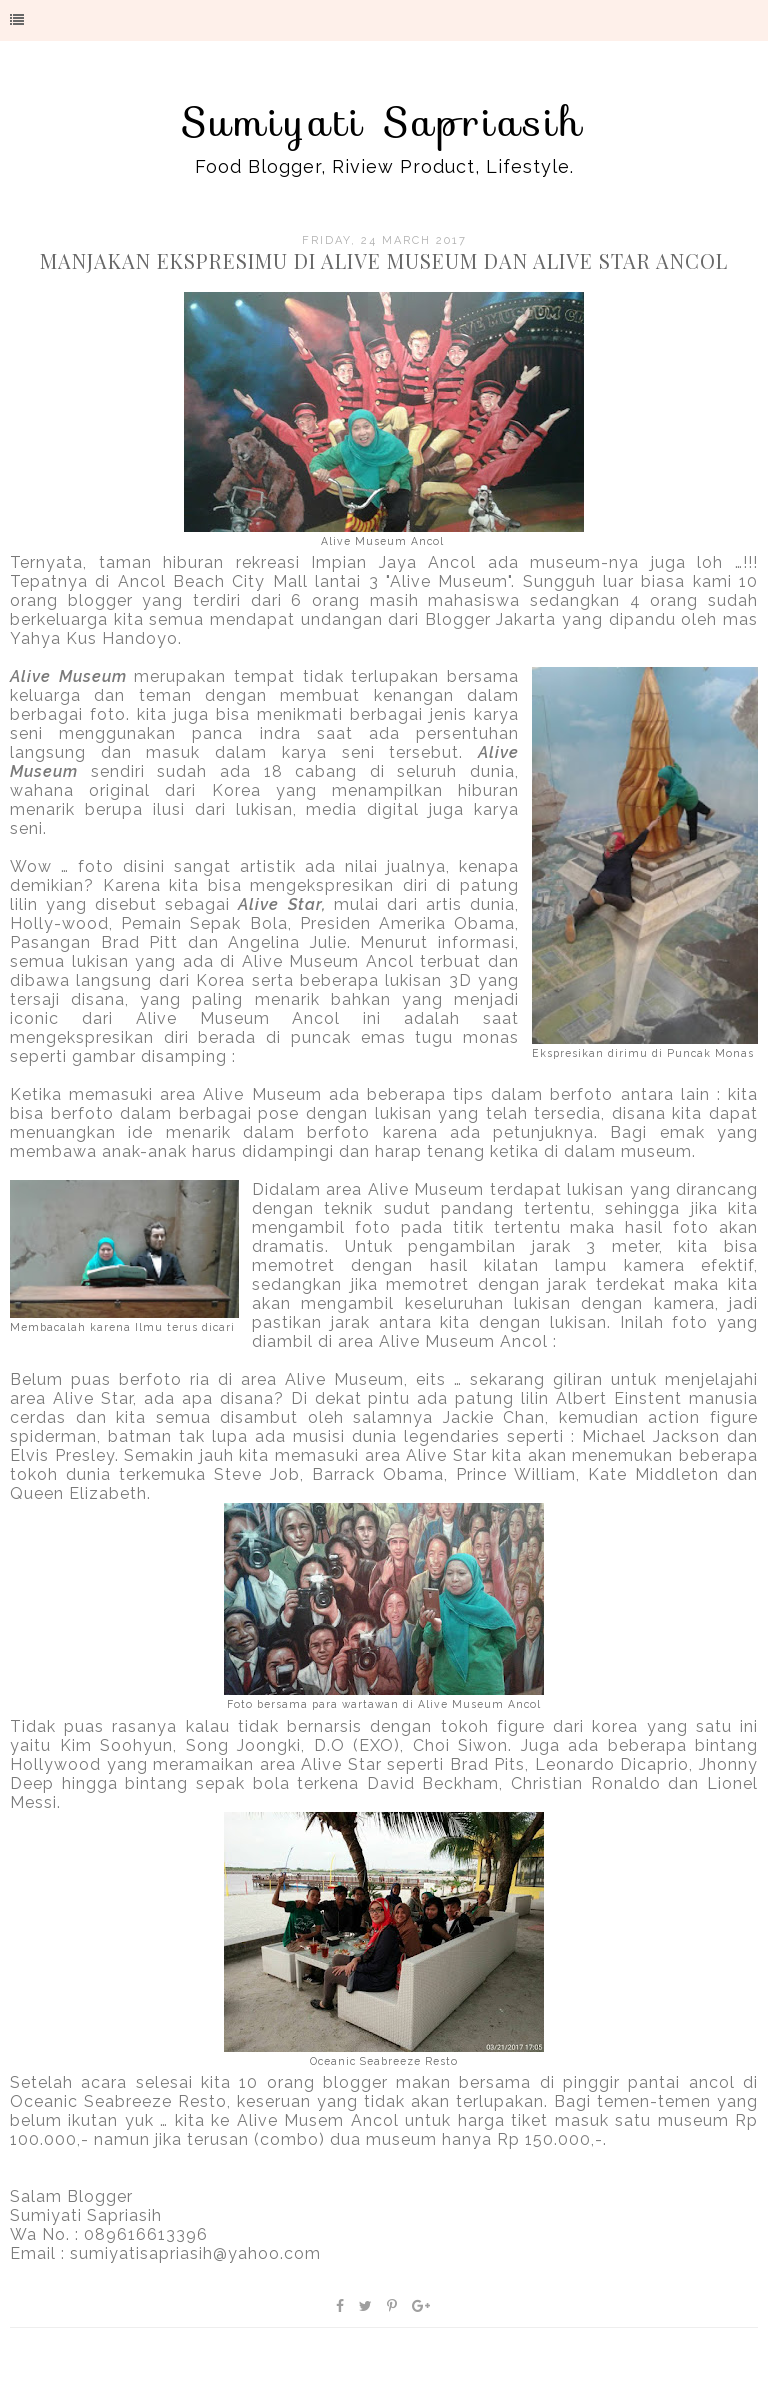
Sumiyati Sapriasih (383, 122)
